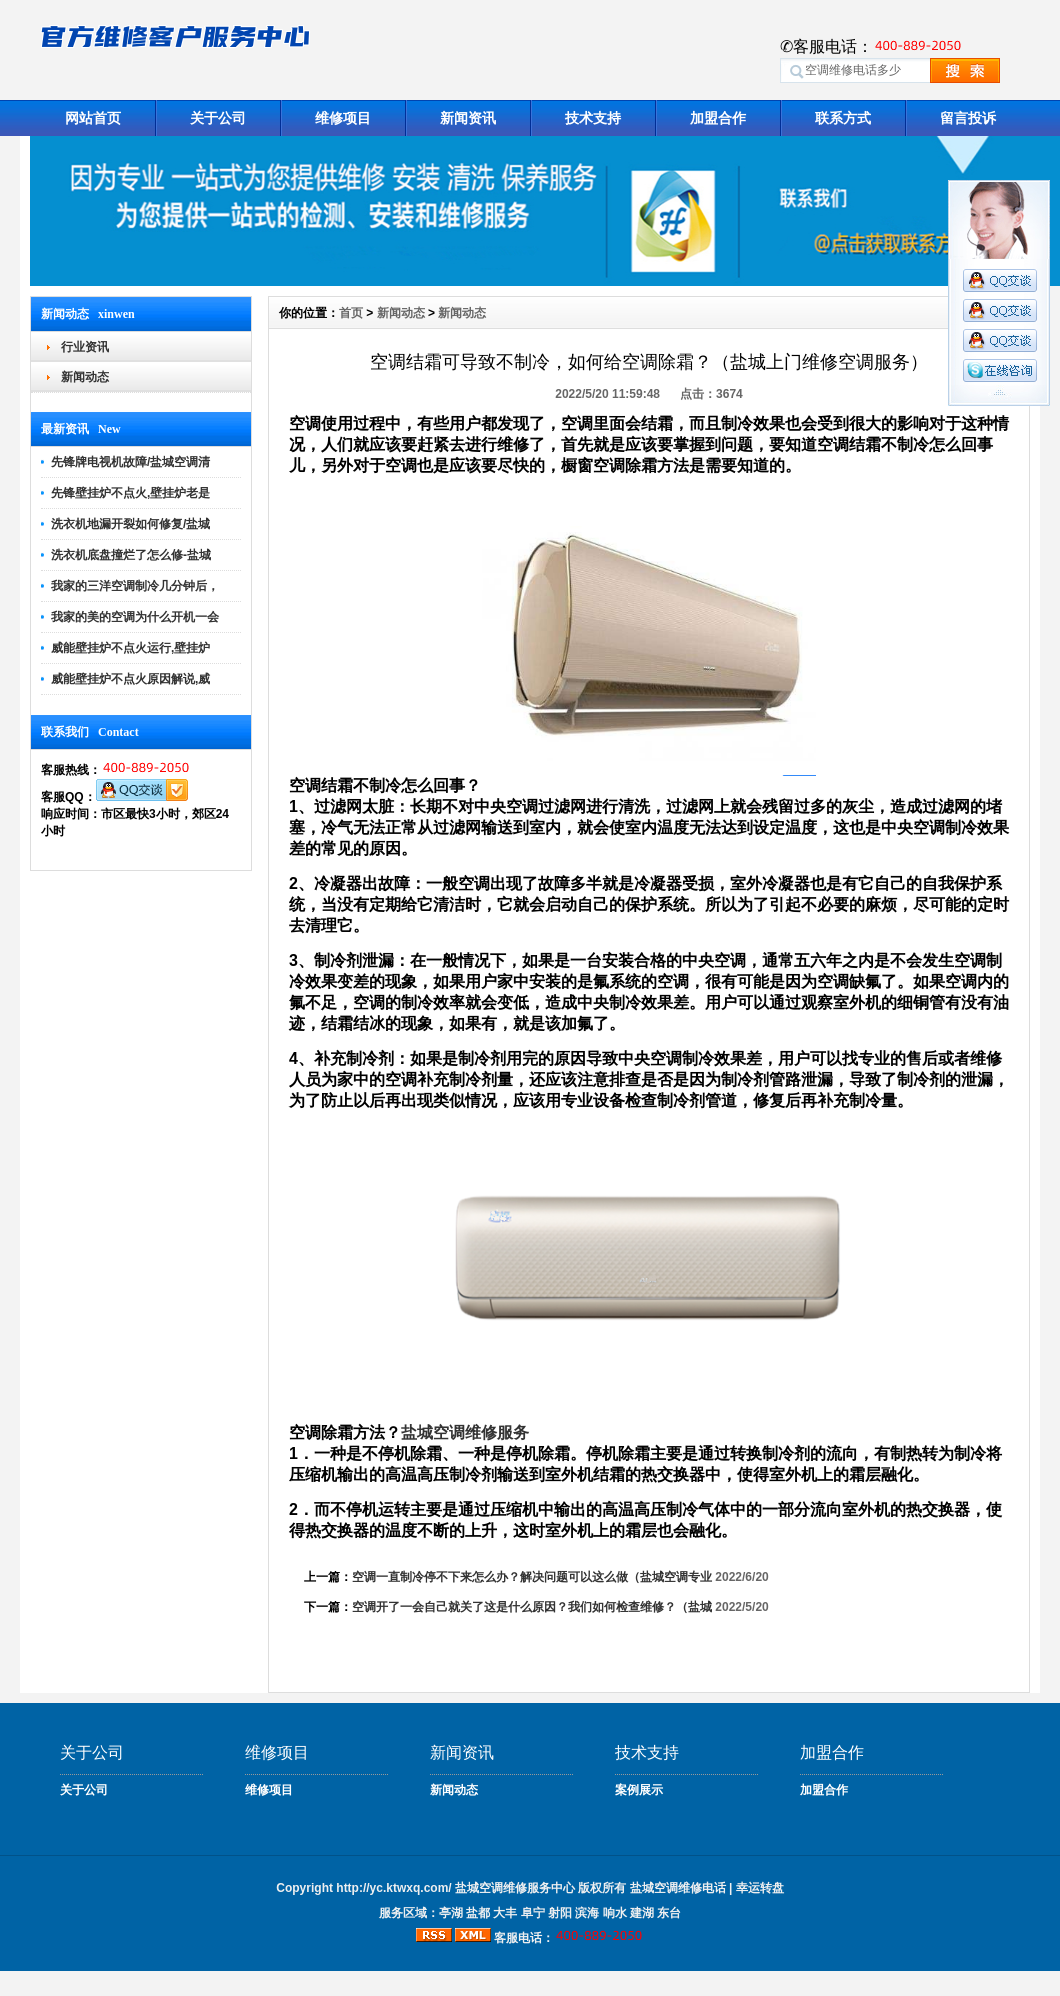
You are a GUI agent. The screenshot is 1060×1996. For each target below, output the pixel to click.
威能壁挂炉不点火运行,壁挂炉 (130, 648)
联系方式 (843, 118)
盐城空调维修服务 (465, 1432)
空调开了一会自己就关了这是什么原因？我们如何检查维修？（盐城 (532, 1607)
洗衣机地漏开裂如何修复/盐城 (130, 524)
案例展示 (639, 1790)
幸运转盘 (760, 1888)
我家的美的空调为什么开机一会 (135, 617)
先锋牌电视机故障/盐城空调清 (130, 462)
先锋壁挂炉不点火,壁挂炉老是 (130, 493)
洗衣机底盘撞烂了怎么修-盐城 (131, 555)
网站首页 (93, 118)
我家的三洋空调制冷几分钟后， (135, 586)
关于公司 (218, 118)
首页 (351, 313)
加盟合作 (718, 118)
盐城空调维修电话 (678, 1888)
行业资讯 (85, 347)
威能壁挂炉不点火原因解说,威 (130, 679)
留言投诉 (968, 118)
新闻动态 (85, 377)
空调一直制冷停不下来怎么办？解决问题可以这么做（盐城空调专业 (532, 1577)
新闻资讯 (468, 118)
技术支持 (593, 118)
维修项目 (343, 118)
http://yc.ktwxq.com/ (393, 1888)
